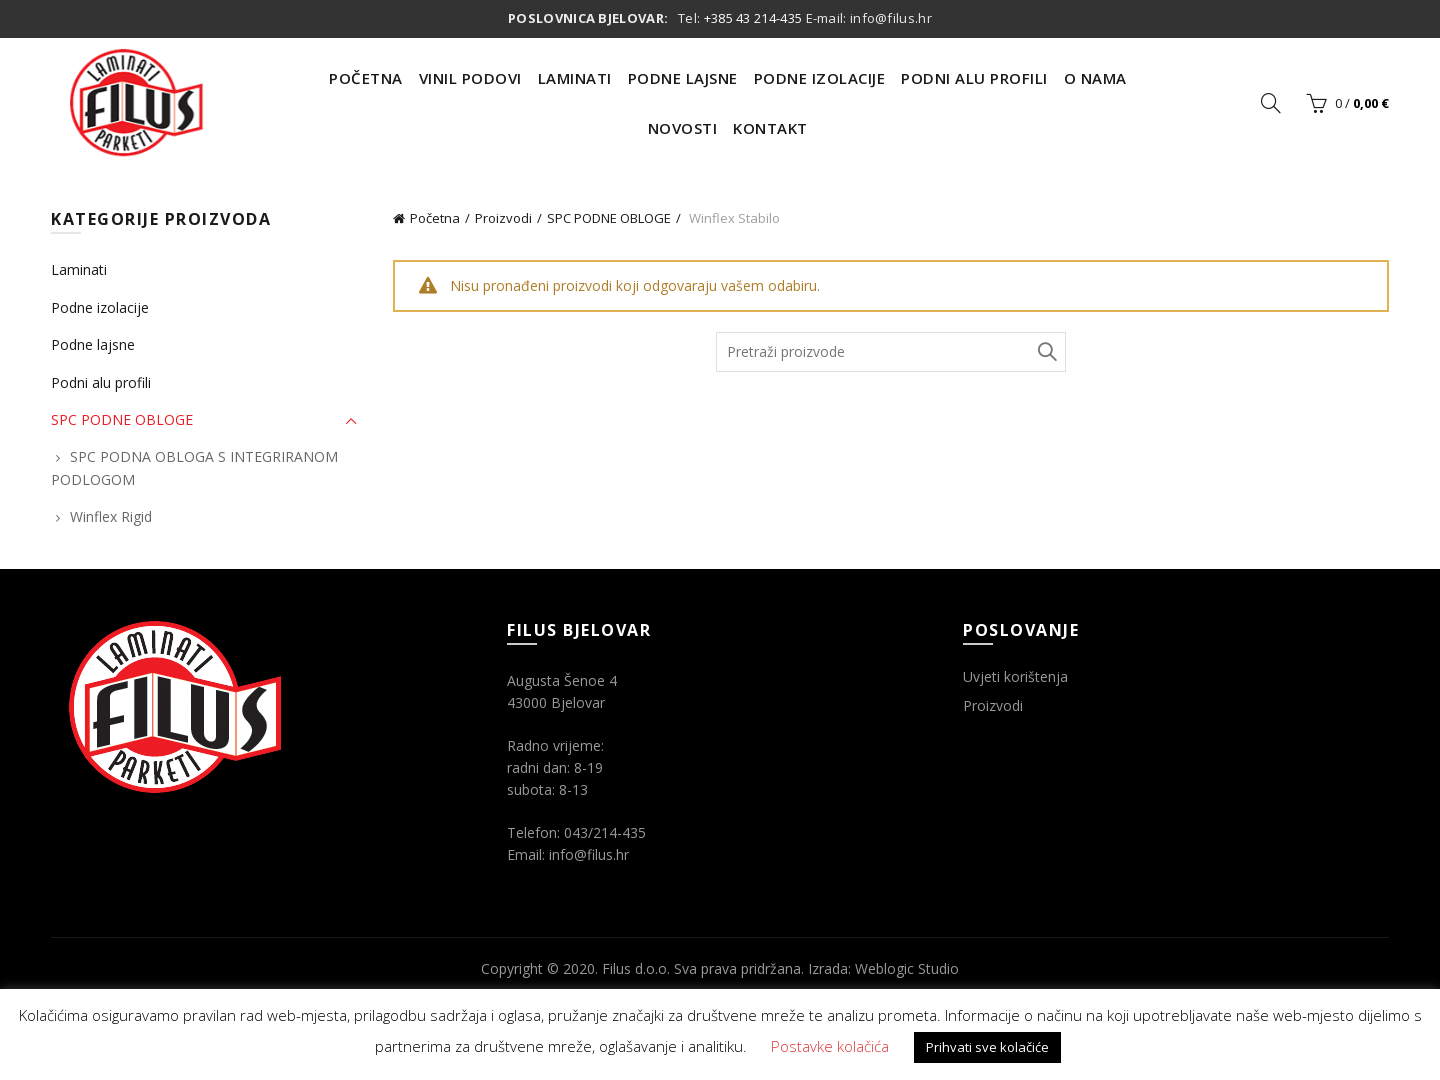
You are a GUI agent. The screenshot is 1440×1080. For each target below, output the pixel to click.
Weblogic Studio (907, 968)
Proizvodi (503, 218)
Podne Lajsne (683, 78)
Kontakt (770, 128)
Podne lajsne (93, 344)
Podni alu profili (101, 382)
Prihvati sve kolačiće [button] (987, 1047)
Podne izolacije (100, 307)
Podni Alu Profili (974, 78)
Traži (1046, 352)
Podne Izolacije (820, 78)
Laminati (575, 78)
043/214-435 (605, 832)
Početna (366, 78)
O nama (1095, 78)
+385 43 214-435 (753, 18)
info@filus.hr (891, 18)
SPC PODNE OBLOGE (609, 218)
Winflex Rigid (111, 516)
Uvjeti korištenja (1015, 676)
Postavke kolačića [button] (830, 1046)
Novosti (683, 128)
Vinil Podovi (470, 78)
